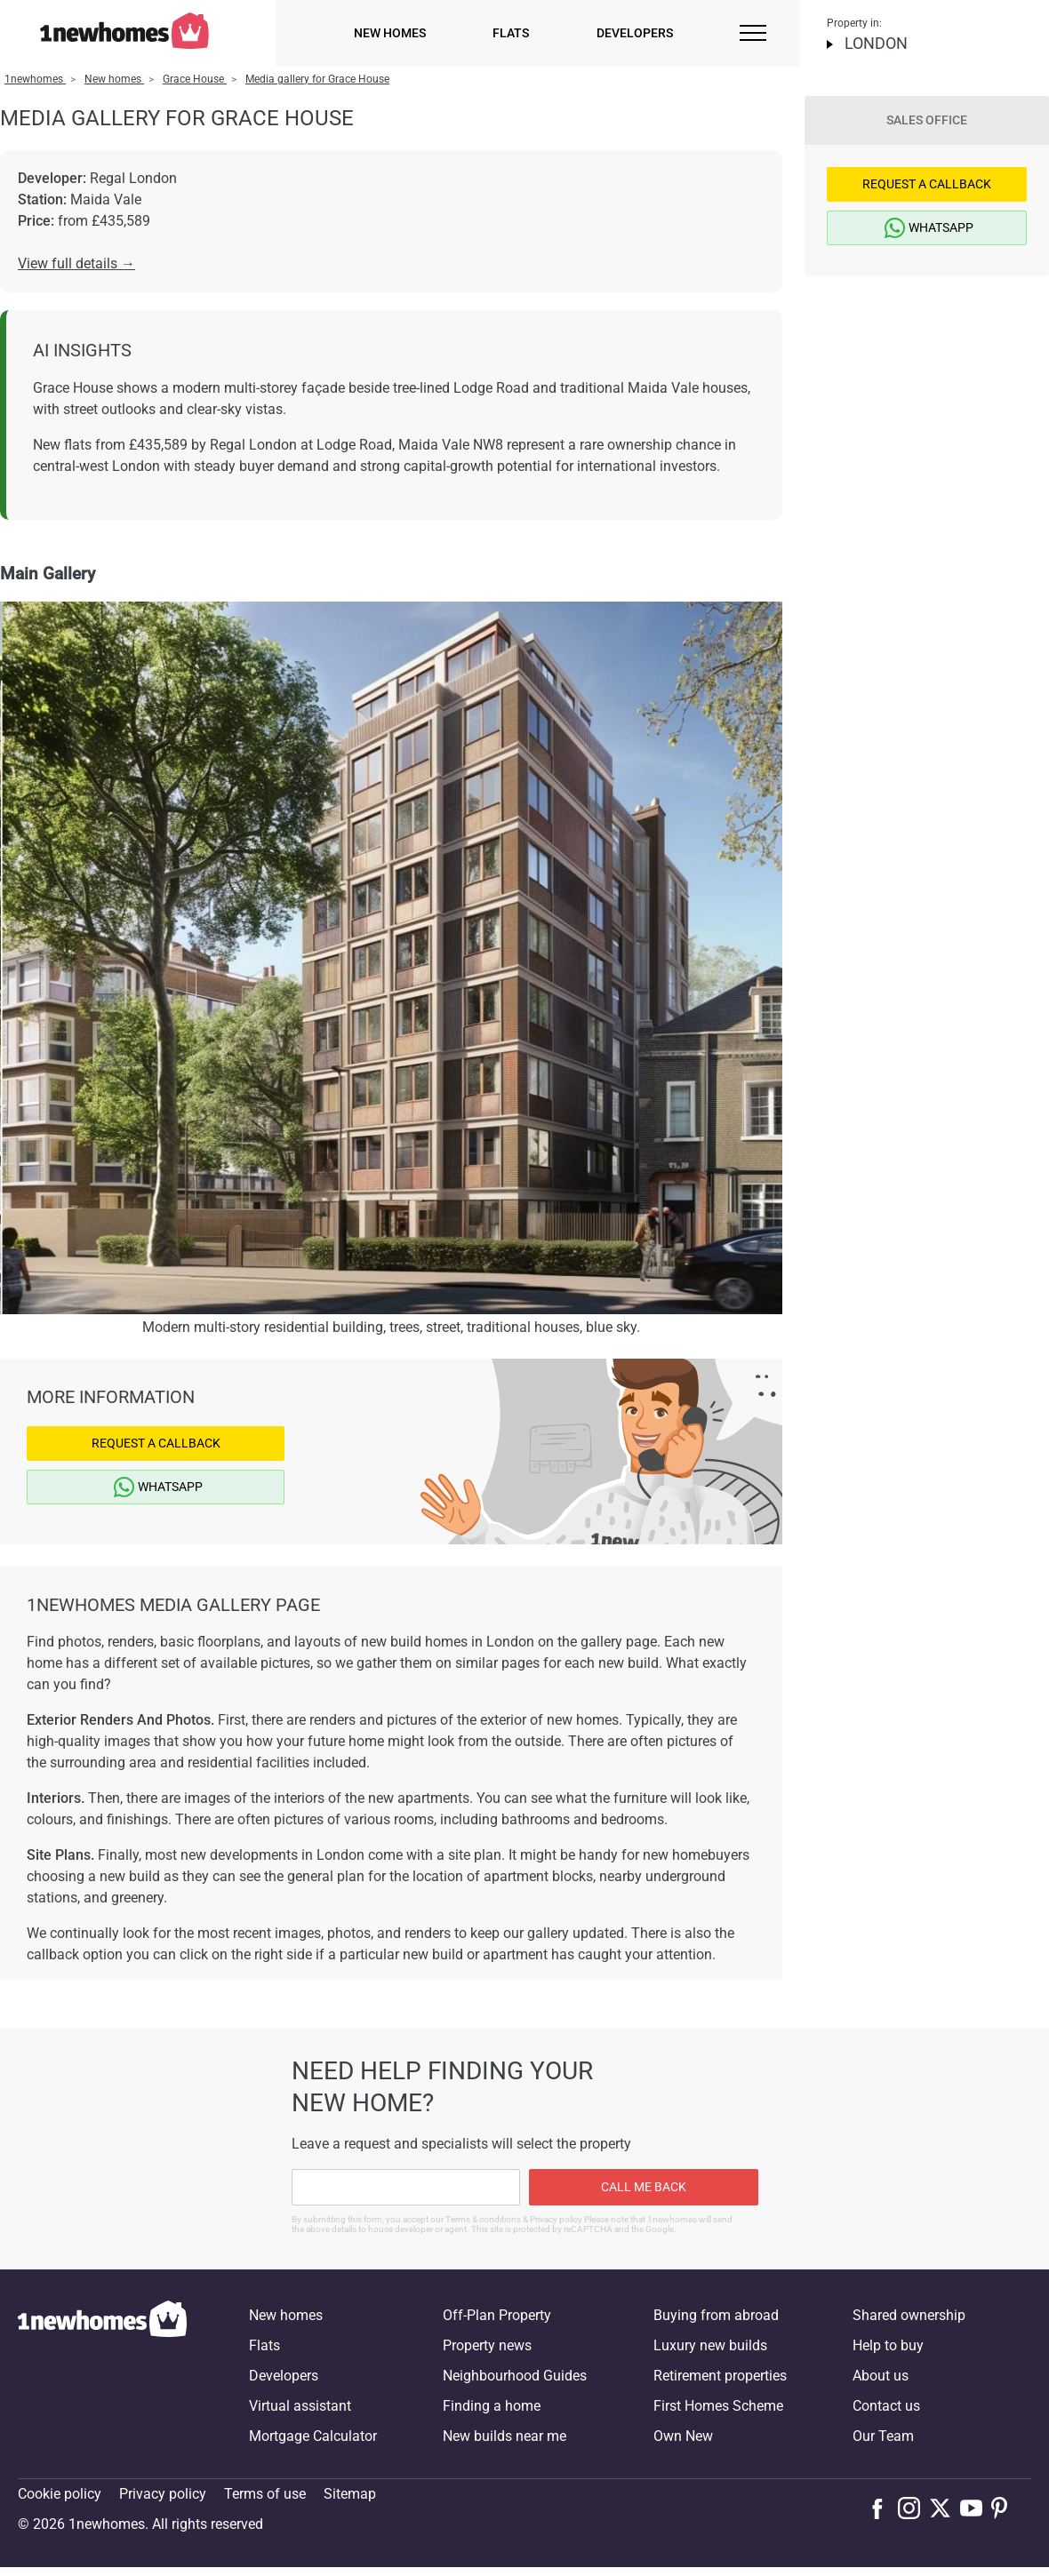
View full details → (76, 263)
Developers (635, 33)
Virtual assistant (300, 2405)
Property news (487, 2345)
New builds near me (504, 2436)
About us (881, 2375)
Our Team (883, 2436)
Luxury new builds (710, 2345)
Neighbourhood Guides (515, 2375)
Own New (683, 2436)
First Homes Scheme (718, 2405)
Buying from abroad (716, 2315)
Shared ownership (909, 2315)
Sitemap (350, 2493)
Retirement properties (720, 2375)
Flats (510, 33)
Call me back (643, 2187)
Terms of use (265, 2493)
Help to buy (888, 2345)
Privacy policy (162, 2493)
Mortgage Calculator (313, 2436)
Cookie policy (59, 2493)
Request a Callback (156, 1443)
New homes (390, 33)
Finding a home (492, 2405)
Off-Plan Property (497, 2315)
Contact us (886, 2405)
